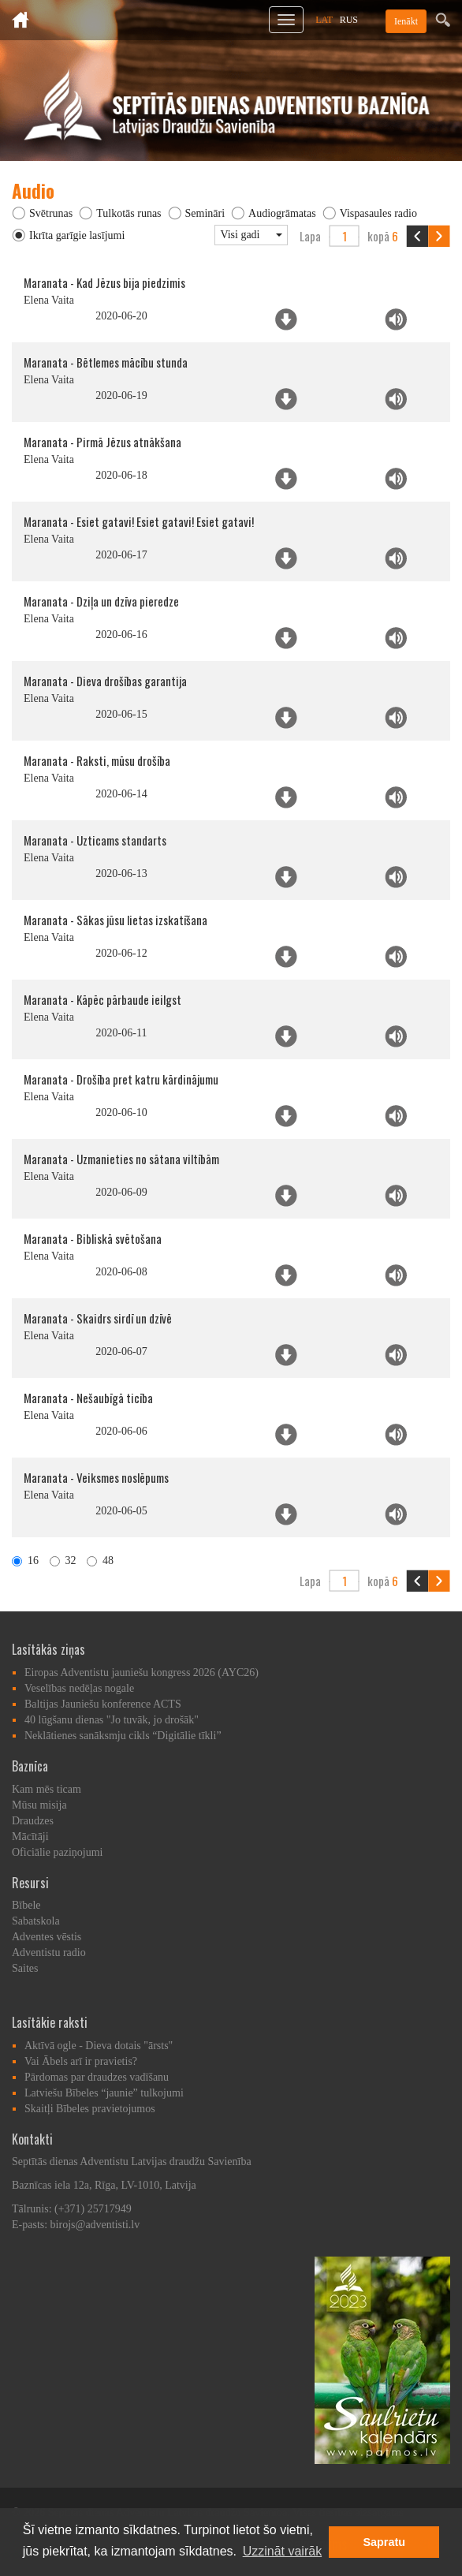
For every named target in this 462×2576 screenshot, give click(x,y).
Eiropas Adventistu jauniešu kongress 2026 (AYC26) (141, 1672)
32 (63, 1560)
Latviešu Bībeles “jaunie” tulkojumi (104, 2093)
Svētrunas (51, 213)
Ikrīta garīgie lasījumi (77, 235)
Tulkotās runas (128, 213)
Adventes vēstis (46, 1937)
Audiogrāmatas (282, 213)
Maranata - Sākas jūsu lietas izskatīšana (115, 919)
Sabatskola (36, 1921)
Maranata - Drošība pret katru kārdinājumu (121, 1079)
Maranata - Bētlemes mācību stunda (106, 362)
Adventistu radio (49, 1952)
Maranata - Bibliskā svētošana (93, 1238)
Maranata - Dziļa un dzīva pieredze (101, 601)
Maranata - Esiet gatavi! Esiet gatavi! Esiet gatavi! (139, 521)
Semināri (205, 213)
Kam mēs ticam (46, 1789)
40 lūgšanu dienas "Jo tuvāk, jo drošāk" (111, 1720)
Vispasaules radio (378, 213)
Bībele (26, 1905)
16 (25, 1560)
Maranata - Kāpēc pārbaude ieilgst (102, 999)
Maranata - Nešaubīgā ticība (88, 1397)
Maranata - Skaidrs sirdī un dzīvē (98, 1318)
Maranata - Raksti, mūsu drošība (97, 760)
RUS (349, 19)
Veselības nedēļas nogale (79, 1688)
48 (100, 1560)
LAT (324, 19)
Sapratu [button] (384, 2542)
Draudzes (33, 1821)
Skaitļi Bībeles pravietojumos (89, 2109)
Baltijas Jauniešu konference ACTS (102, 1704)
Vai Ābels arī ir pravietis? (80, 2061)
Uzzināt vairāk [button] (282, 2551)
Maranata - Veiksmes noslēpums (96, 1477)
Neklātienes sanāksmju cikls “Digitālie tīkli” (123, 1736)
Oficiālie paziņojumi (57, 1852)
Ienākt (406, 21)
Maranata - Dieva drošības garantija (105, 680)
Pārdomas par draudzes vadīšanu (96, 2077)
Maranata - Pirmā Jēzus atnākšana (102, 441)
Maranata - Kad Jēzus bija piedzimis (104, 282)
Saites (25, 1968)
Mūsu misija (39, 1805)
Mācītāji (30, 1836)
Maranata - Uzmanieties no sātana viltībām (121, 1158)
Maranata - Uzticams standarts (95, 840)
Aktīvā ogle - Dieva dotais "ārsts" (98, 2045)
